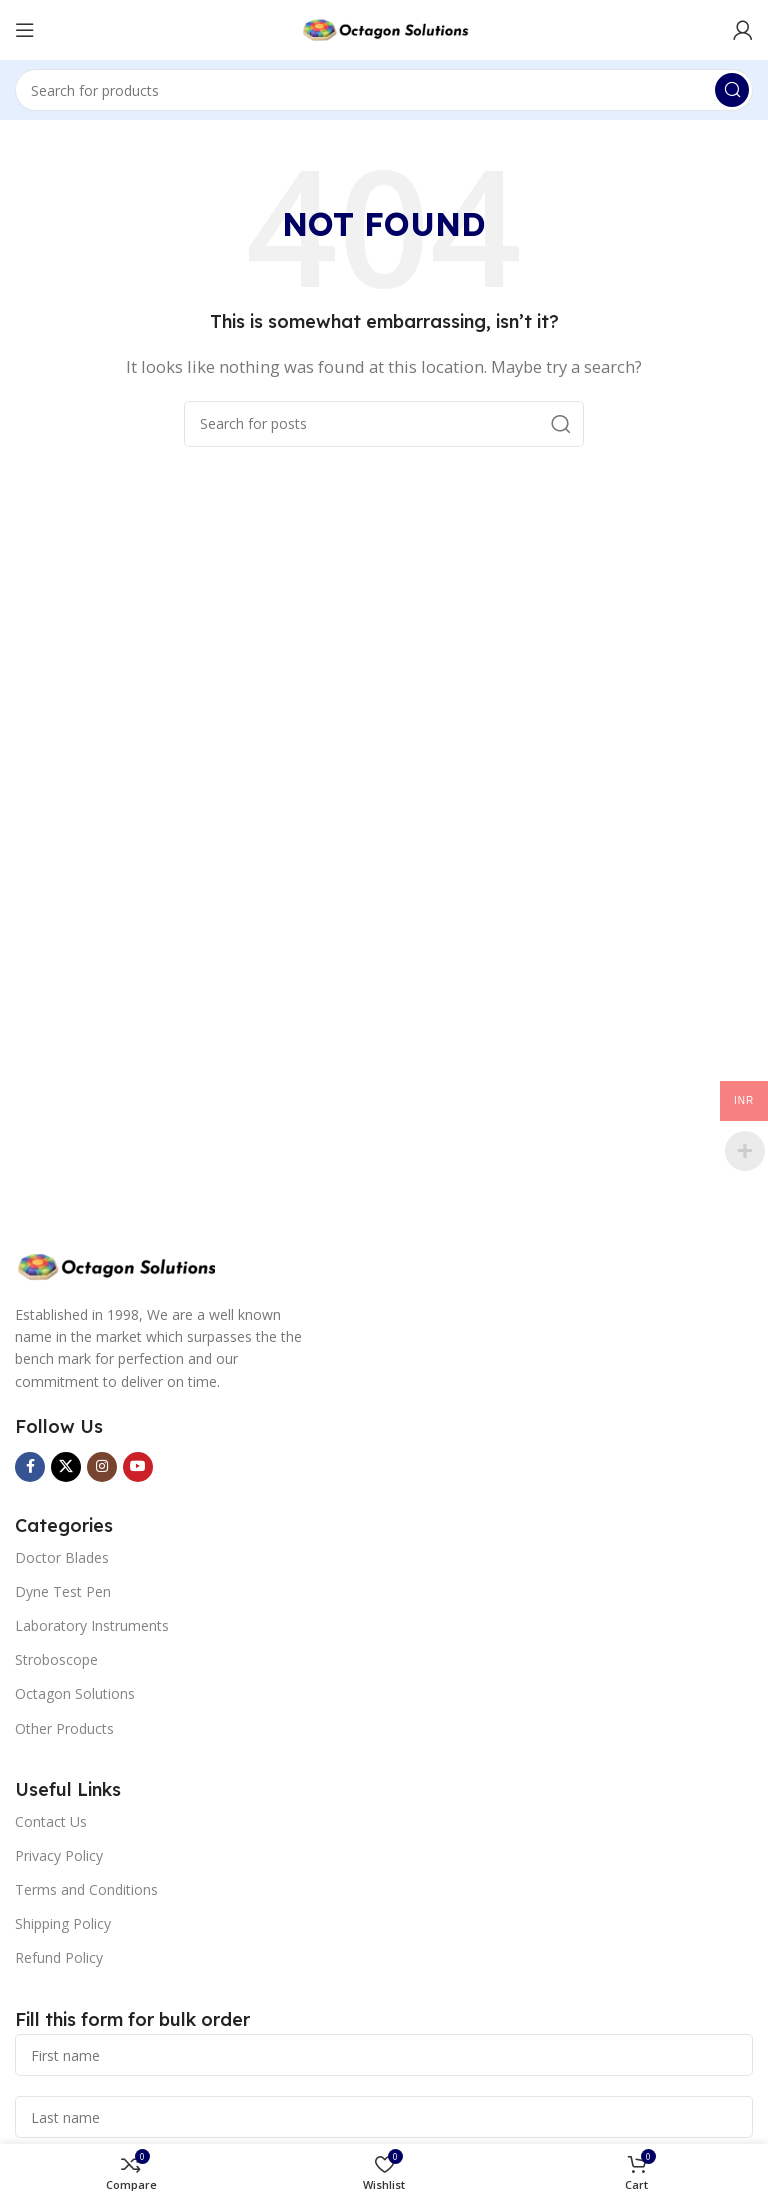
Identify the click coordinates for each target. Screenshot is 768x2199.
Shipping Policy (63, 1923)
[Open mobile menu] (25, 30)
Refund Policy (59, 1957)
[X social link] (66, 1467)
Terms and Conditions (86, 1889)
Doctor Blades (62, 1557)
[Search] (384, 90)
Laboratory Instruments (92, 1625)
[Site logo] (384, 28)
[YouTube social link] (138, 1467)
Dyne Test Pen (63, 1591)
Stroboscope (56, 1659)
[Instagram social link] (102, 1467)
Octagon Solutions (75, 1693)
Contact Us (51, 1821)
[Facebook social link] (30, 1467)
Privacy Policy (59, 1855)
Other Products (64, 1728)
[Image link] (115, 1265)
